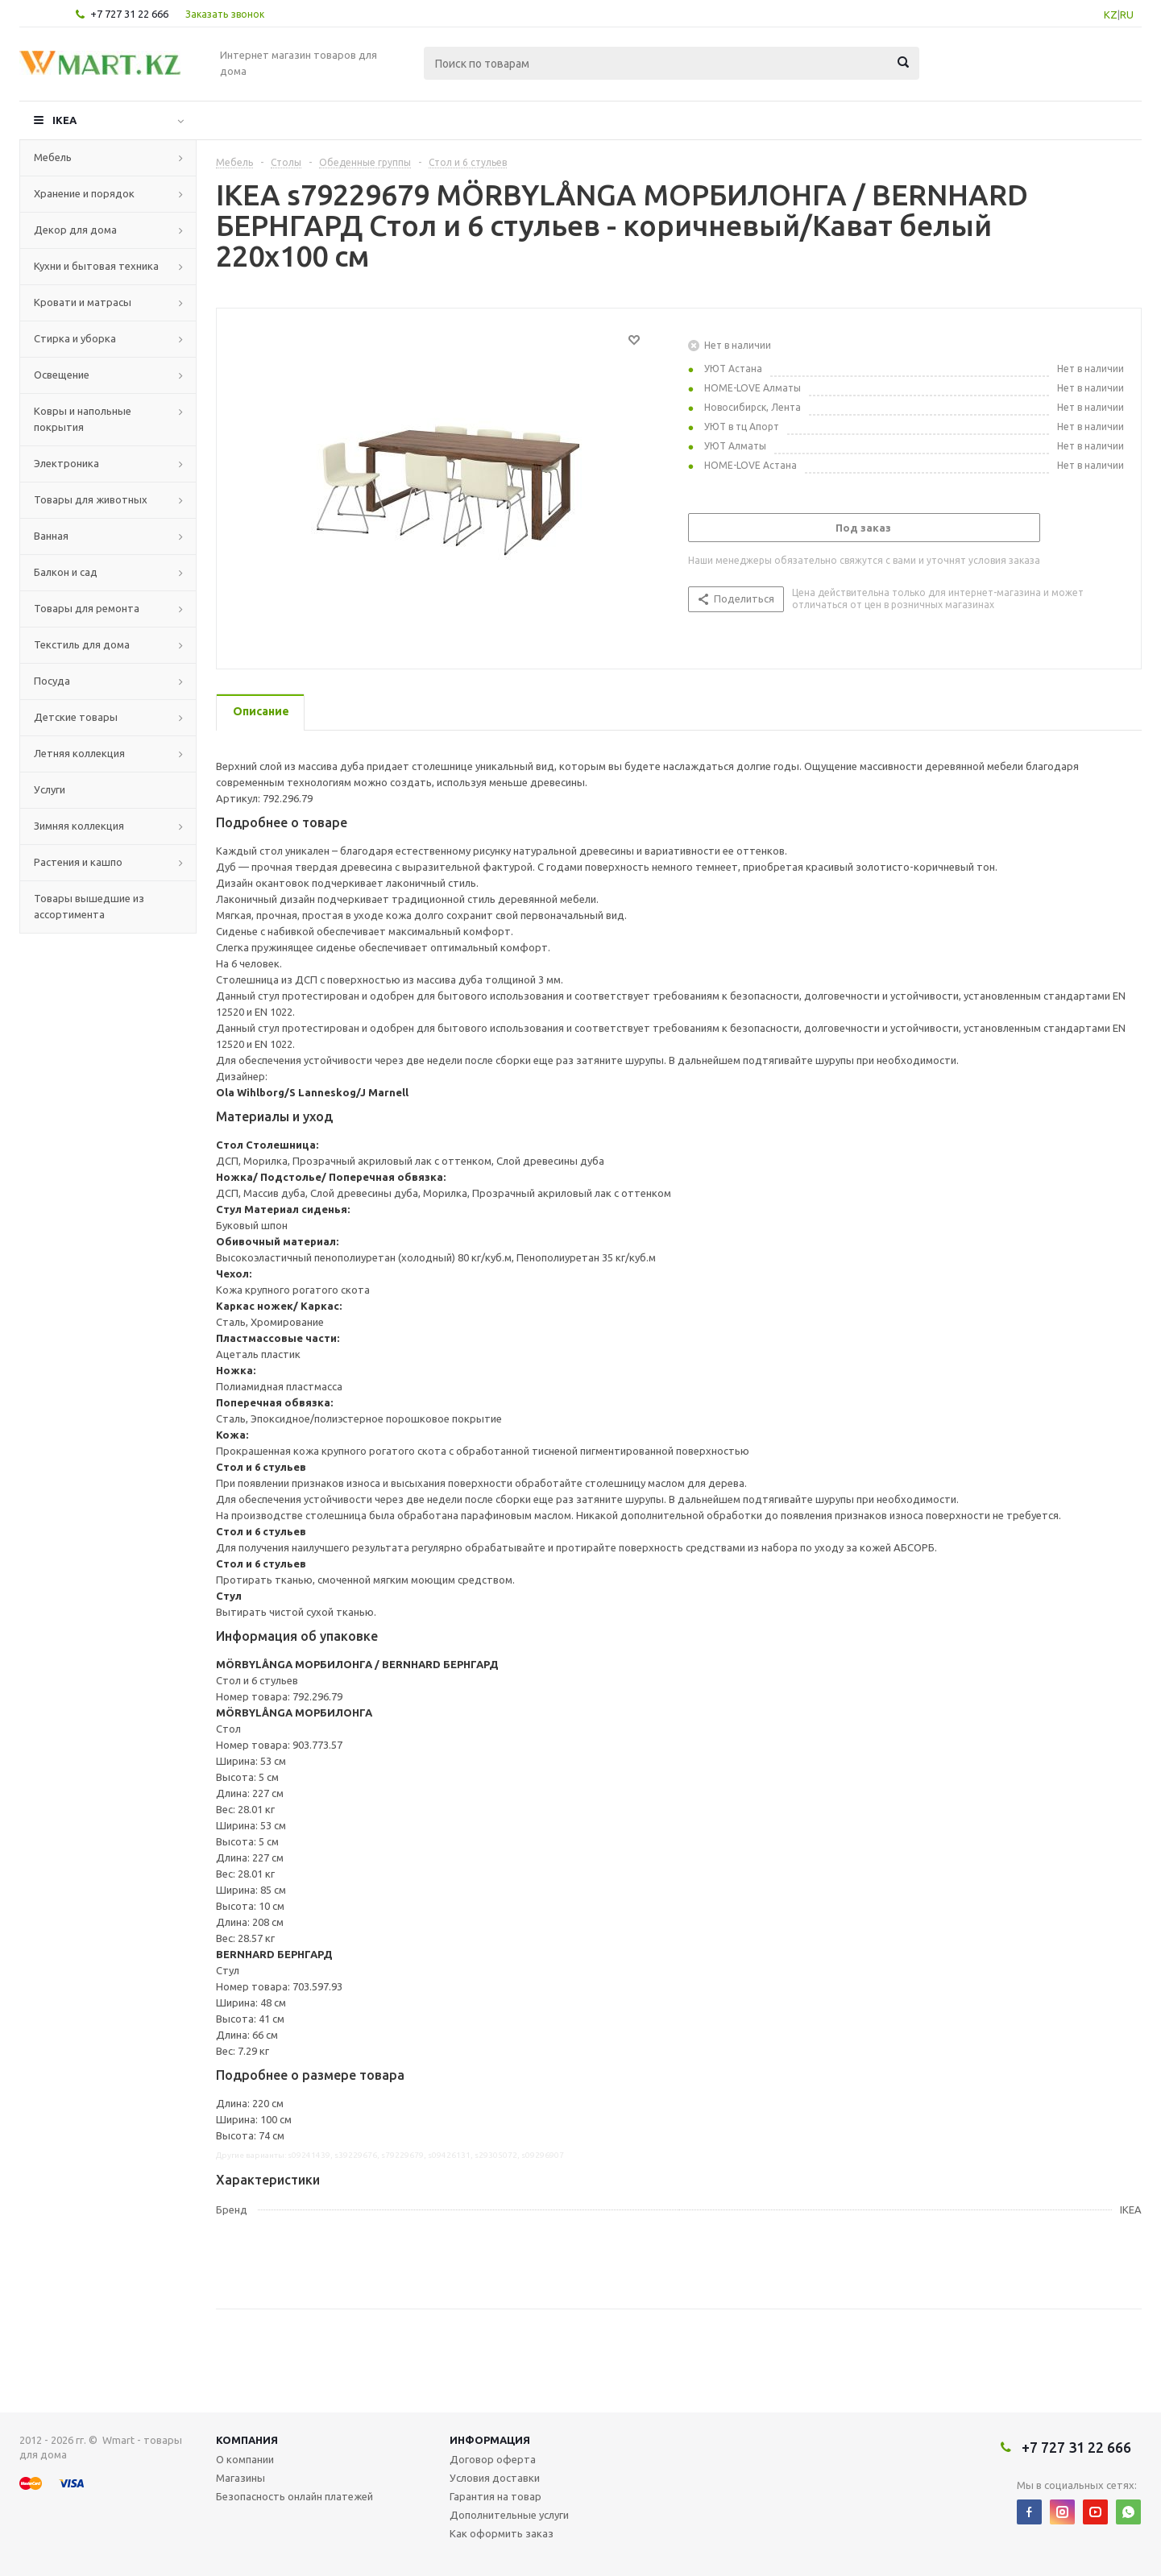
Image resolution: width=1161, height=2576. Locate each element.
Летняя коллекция (79, 753)
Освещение (61, 374)
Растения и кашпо (78, 862)
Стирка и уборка (75, 338)
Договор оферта (493, 2459)
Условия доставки (495, 2477)
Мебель (53, 157)
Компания (247, 2440)
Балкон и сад (65, 572)
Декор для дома (75, 229)
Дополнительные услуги (509, 2514)
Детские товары (76, 717)
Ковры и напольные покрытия (82, 419)
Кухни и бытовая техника (96, 265)
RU (1127, 14)
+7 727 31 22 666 (129, 13)
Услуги (49, 789)
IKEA (64, 120)
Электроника (66, 463)
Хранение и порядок (84, 193)
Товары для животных (90, 499)
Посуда (52, 680)
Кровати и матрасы (82, 302)
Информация (490, 2440)
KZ (1110, 14)
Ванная (51, 535)
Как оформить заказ (502, 2533)
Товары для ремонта (86, 608)
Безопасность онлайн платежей (294, 2496)
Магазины (240, 2477)
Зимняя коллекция (79, 825)
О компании (245, 2459)
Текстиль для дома (82, 644)
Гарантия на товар (495, 2496)
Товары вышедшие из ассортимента (89, 906)
